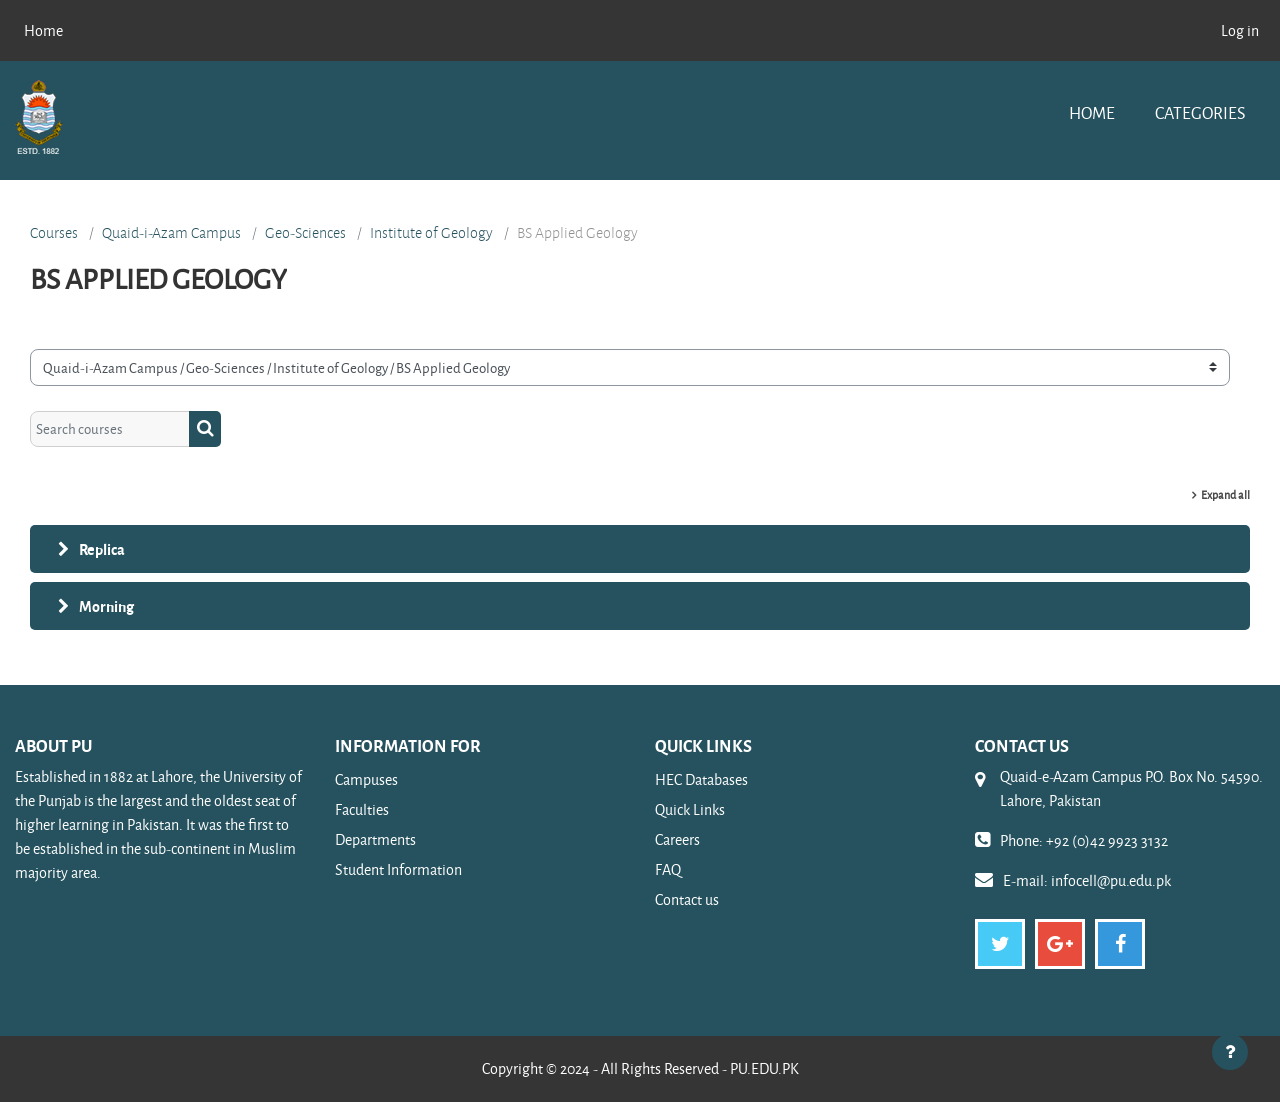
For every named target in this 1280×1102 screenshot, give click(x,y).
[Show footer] (1230, 1052)
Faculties (362, 809)
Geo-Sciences (305, 233)
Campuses (366, 779)
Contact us (687, 899)
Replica (102, 549)
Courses (54, 233)
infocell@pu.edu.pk (1111, 880)
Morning (106, 606)
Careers (677, 839)
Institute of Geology (431, 233)
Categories (1200, 112)
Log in (1240, 30)
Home (1092, 112)
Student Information (398, 869)
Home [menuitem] (43, 30)
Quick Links (690, 809)
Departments (375, 839)
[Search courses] (110, 429)
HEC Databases (701, 779)
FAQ (668, 869)
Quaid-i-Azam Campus (171, 233)
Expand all (1225, 494)
